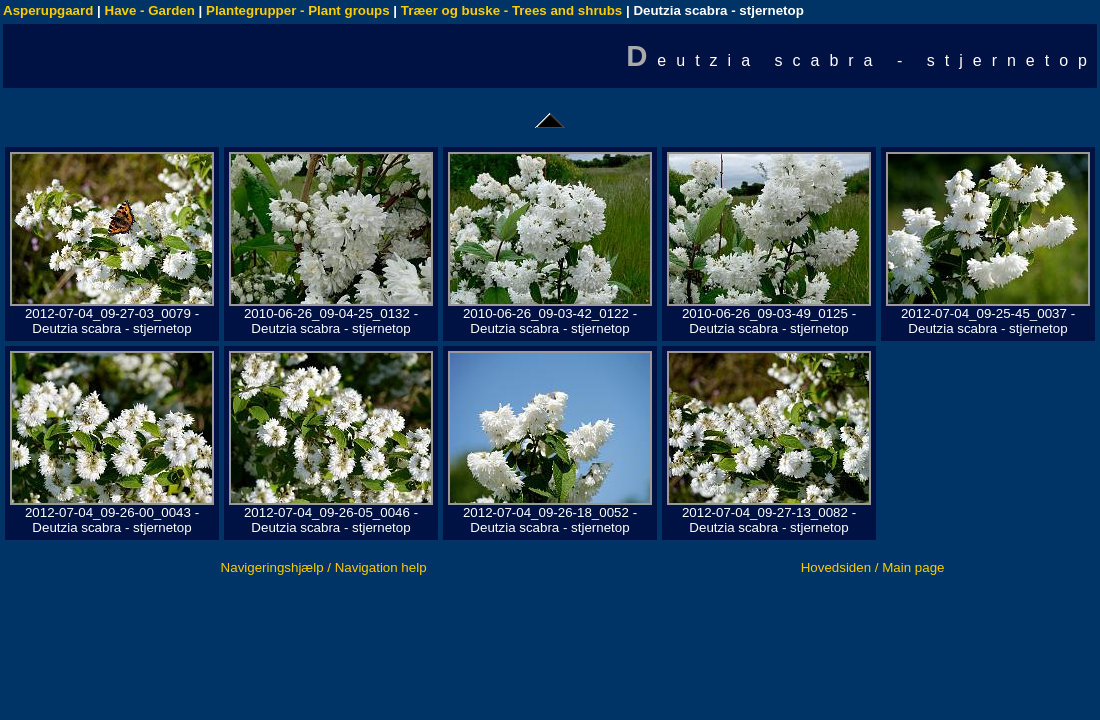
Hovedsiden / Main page (873, 567)
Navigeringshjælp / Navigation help (324, 567)
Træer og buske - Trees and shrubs (511, 10)
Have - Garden (150, 10)
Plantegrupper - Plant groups (298, 10)
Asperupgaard (48, 10)
